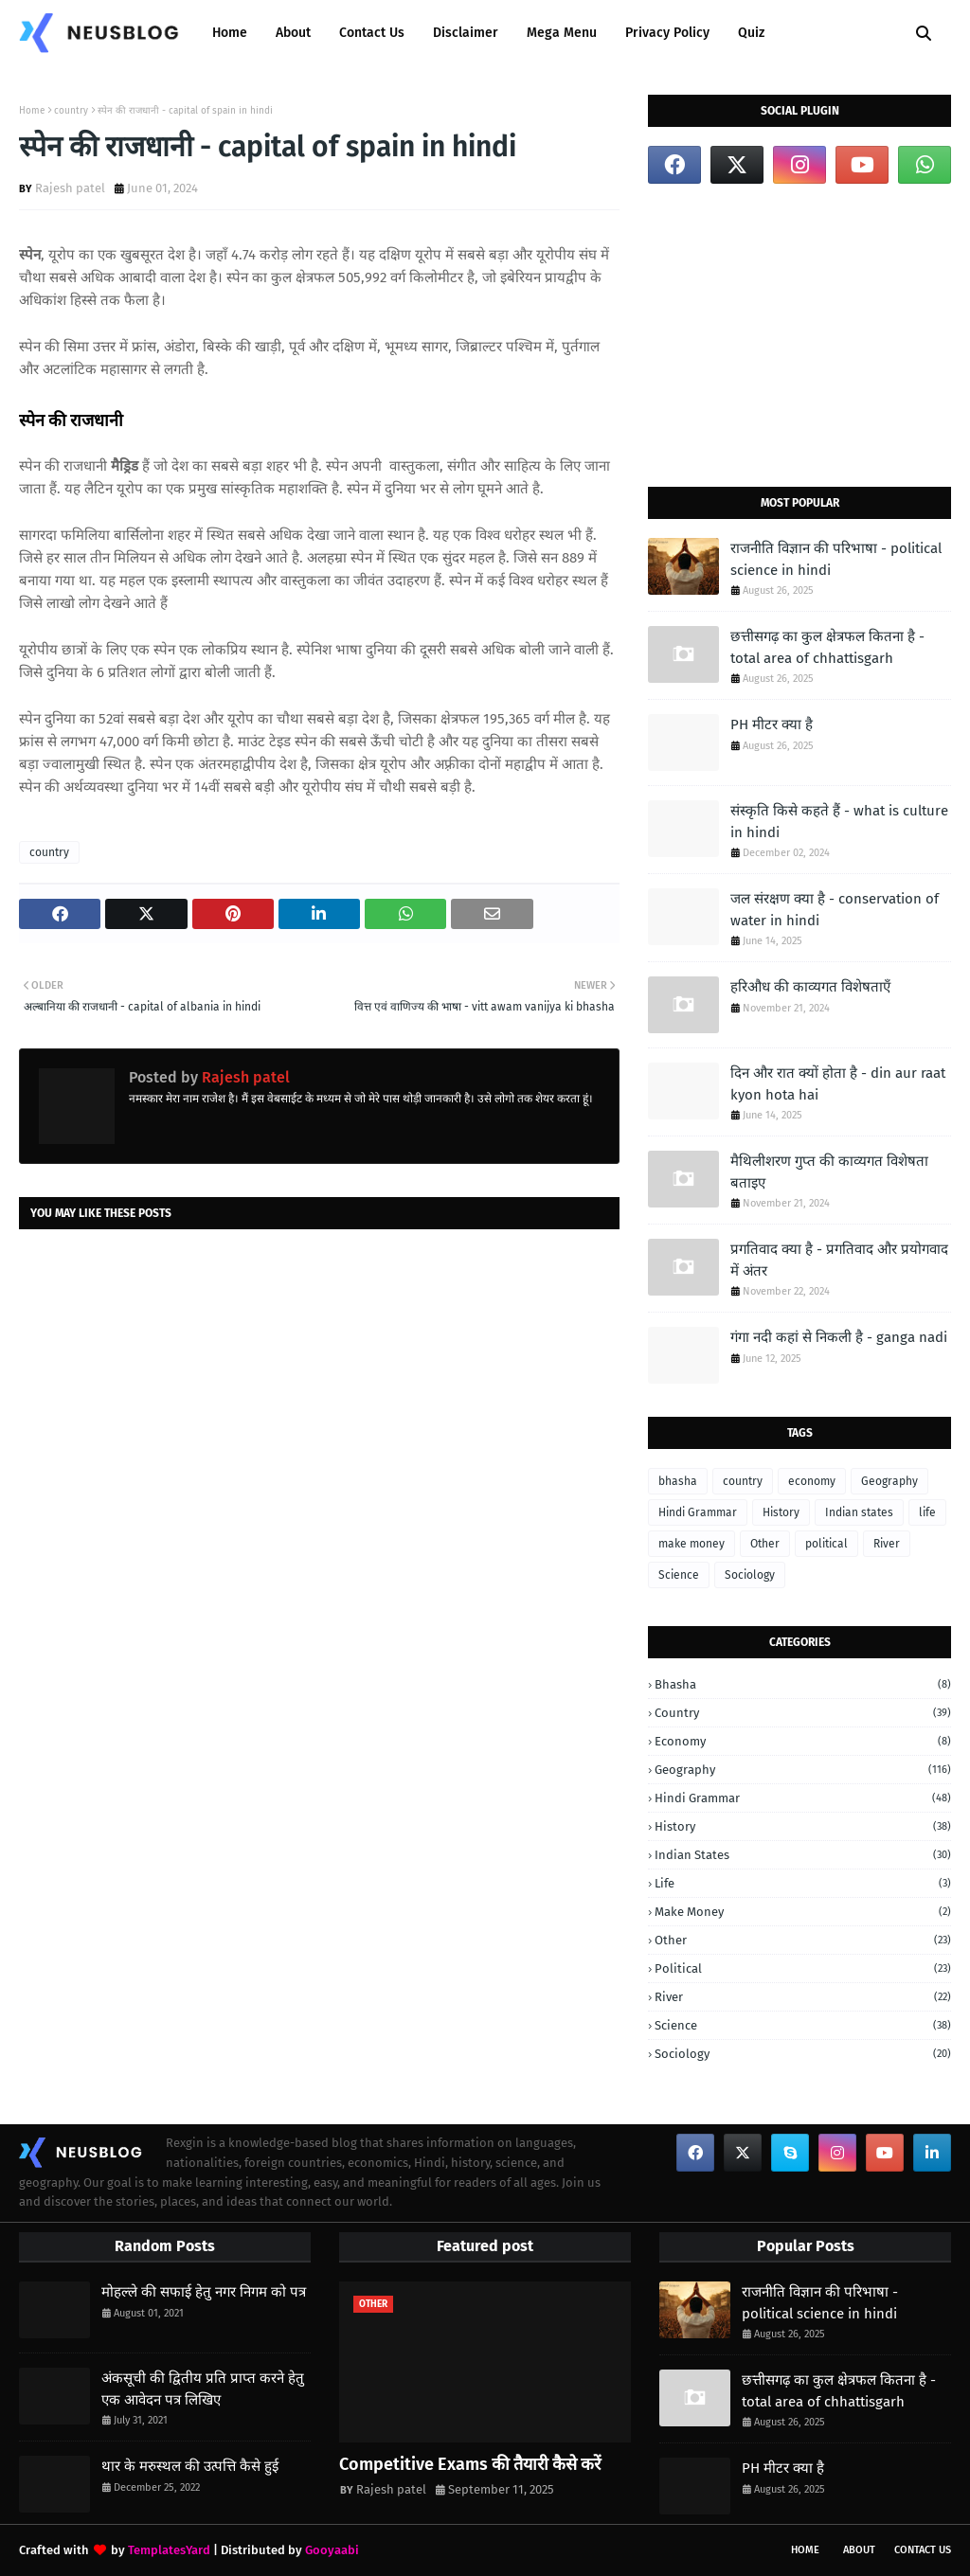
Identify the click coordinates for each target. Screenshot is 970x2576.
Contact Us (922, 2550)
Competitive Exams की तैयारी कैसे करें (470, 2464)
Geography (889, 1481)
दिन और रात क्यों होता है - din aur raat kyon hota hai (837, 1083)
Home (32, 110)
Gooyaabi (332, 2550)
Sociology (750, 1575)
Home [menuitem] (229, 33)
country (71, 110)
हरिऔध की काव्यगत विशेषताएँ (810, 986)
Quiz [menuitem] (751, 33)
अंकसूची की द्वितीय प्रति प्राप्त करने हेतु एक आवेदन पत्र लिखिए (202, 2389)
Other (765, 1543)
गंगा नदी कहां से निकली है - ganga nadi (838, 1337)
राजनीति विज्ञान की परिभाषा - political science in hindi (836, 559)
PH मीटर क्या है (771, 724)
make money (691, 1543)
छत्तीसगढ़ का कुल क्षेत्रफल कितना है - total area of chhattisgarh (827, 647)
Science (678, 1575)
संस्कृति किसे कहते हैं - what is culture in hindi (839, 821)
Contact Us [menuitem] (371, 33)
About (859, 2550)
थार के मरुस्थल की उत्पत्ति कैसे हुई (189, 2466)
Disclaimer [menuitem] (465, 33)
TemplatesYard (169, 2550)
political (826, 1543)
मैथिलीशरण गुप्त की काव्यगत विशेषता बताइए (829, 1172)
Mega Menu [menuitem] (562, 33)
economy (811, 1481)
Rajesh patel (70, 188)
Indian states (859, 1512)
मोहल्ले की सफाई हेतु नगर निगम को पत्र (203, 2291)
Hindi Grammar (697, 1512)
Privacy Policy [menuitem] (667, 33)
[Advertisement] (799, 335)
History (781, 1512)
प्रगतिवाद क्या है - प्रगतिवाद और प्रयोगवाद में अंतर (839, 1260)
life (927, 1512)
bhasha (677, 1481)
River (886, 1543)
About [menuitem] (293, 33)
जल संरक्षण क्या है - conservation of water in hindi (834, 909)
